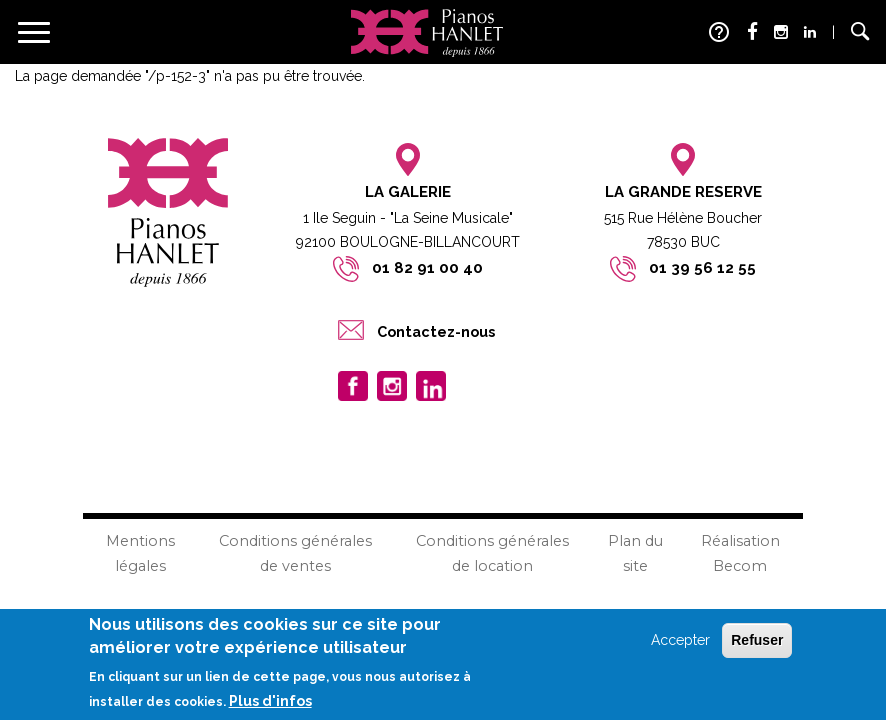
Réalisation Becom (740, 553)
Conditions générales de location (492, 553)
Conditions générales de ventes (295, 553)
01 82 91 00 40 (427, 268)
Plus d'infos (270, 703)
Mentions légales (140, 553)
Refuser (757, 642)
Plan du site (635, 553)
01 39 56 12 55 (702, 268)
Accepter (680, 642)
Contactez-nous (436, 331)
